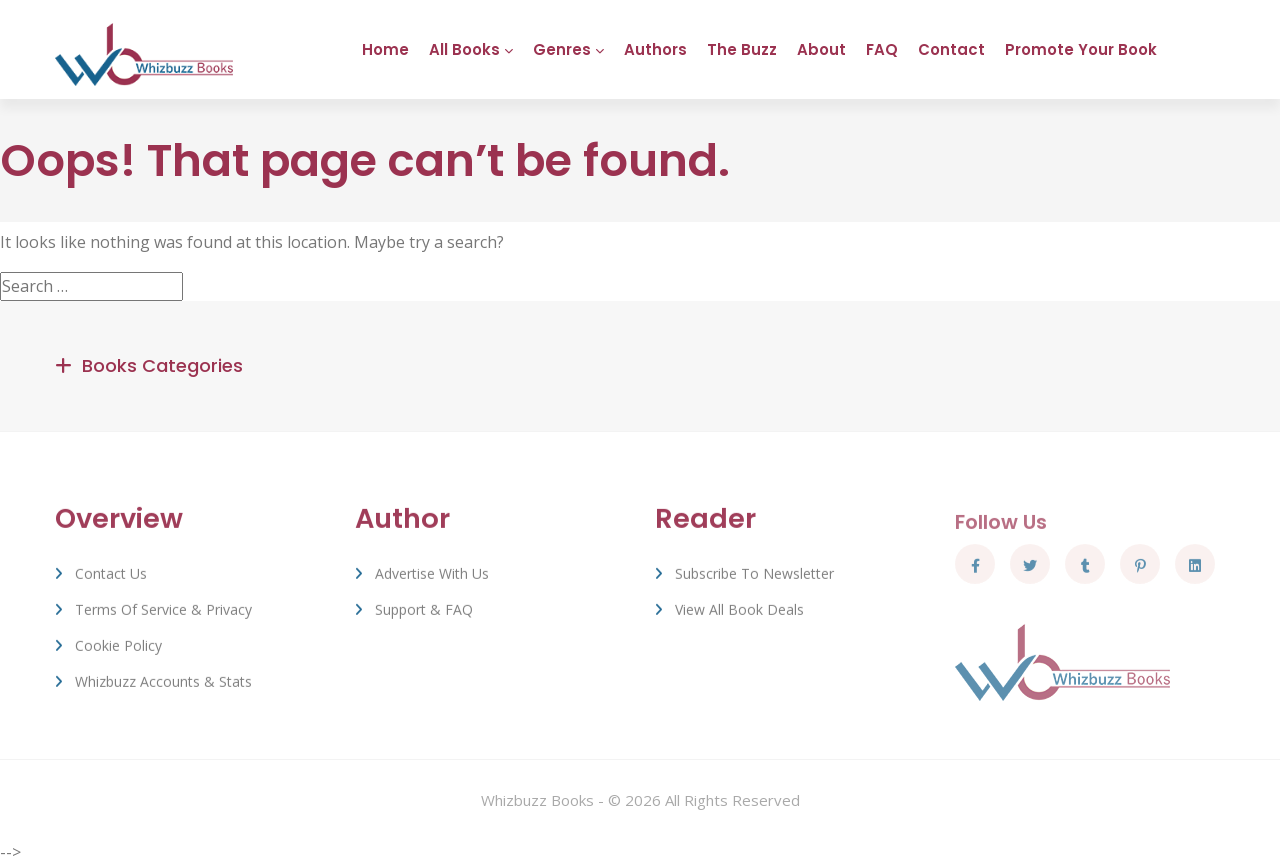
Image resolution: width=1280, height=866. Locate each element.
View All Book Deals (739, 615)
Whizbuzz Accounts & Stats (163, 687)
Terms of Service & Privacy (163, 615)
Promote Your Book (1081, 49)
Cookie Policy (118, 651)
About (821, 49)
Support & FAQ (424, 615)
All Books (464, 49)
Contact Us (111, 579)
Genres (562, 49)
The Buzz (742, 49)
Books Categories (162, 366)
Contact (951, 49)
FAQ (882, 49)
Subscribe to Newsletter (754, 579)
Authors (655, 49)
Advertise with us (432, 579)
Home (385, 49)
